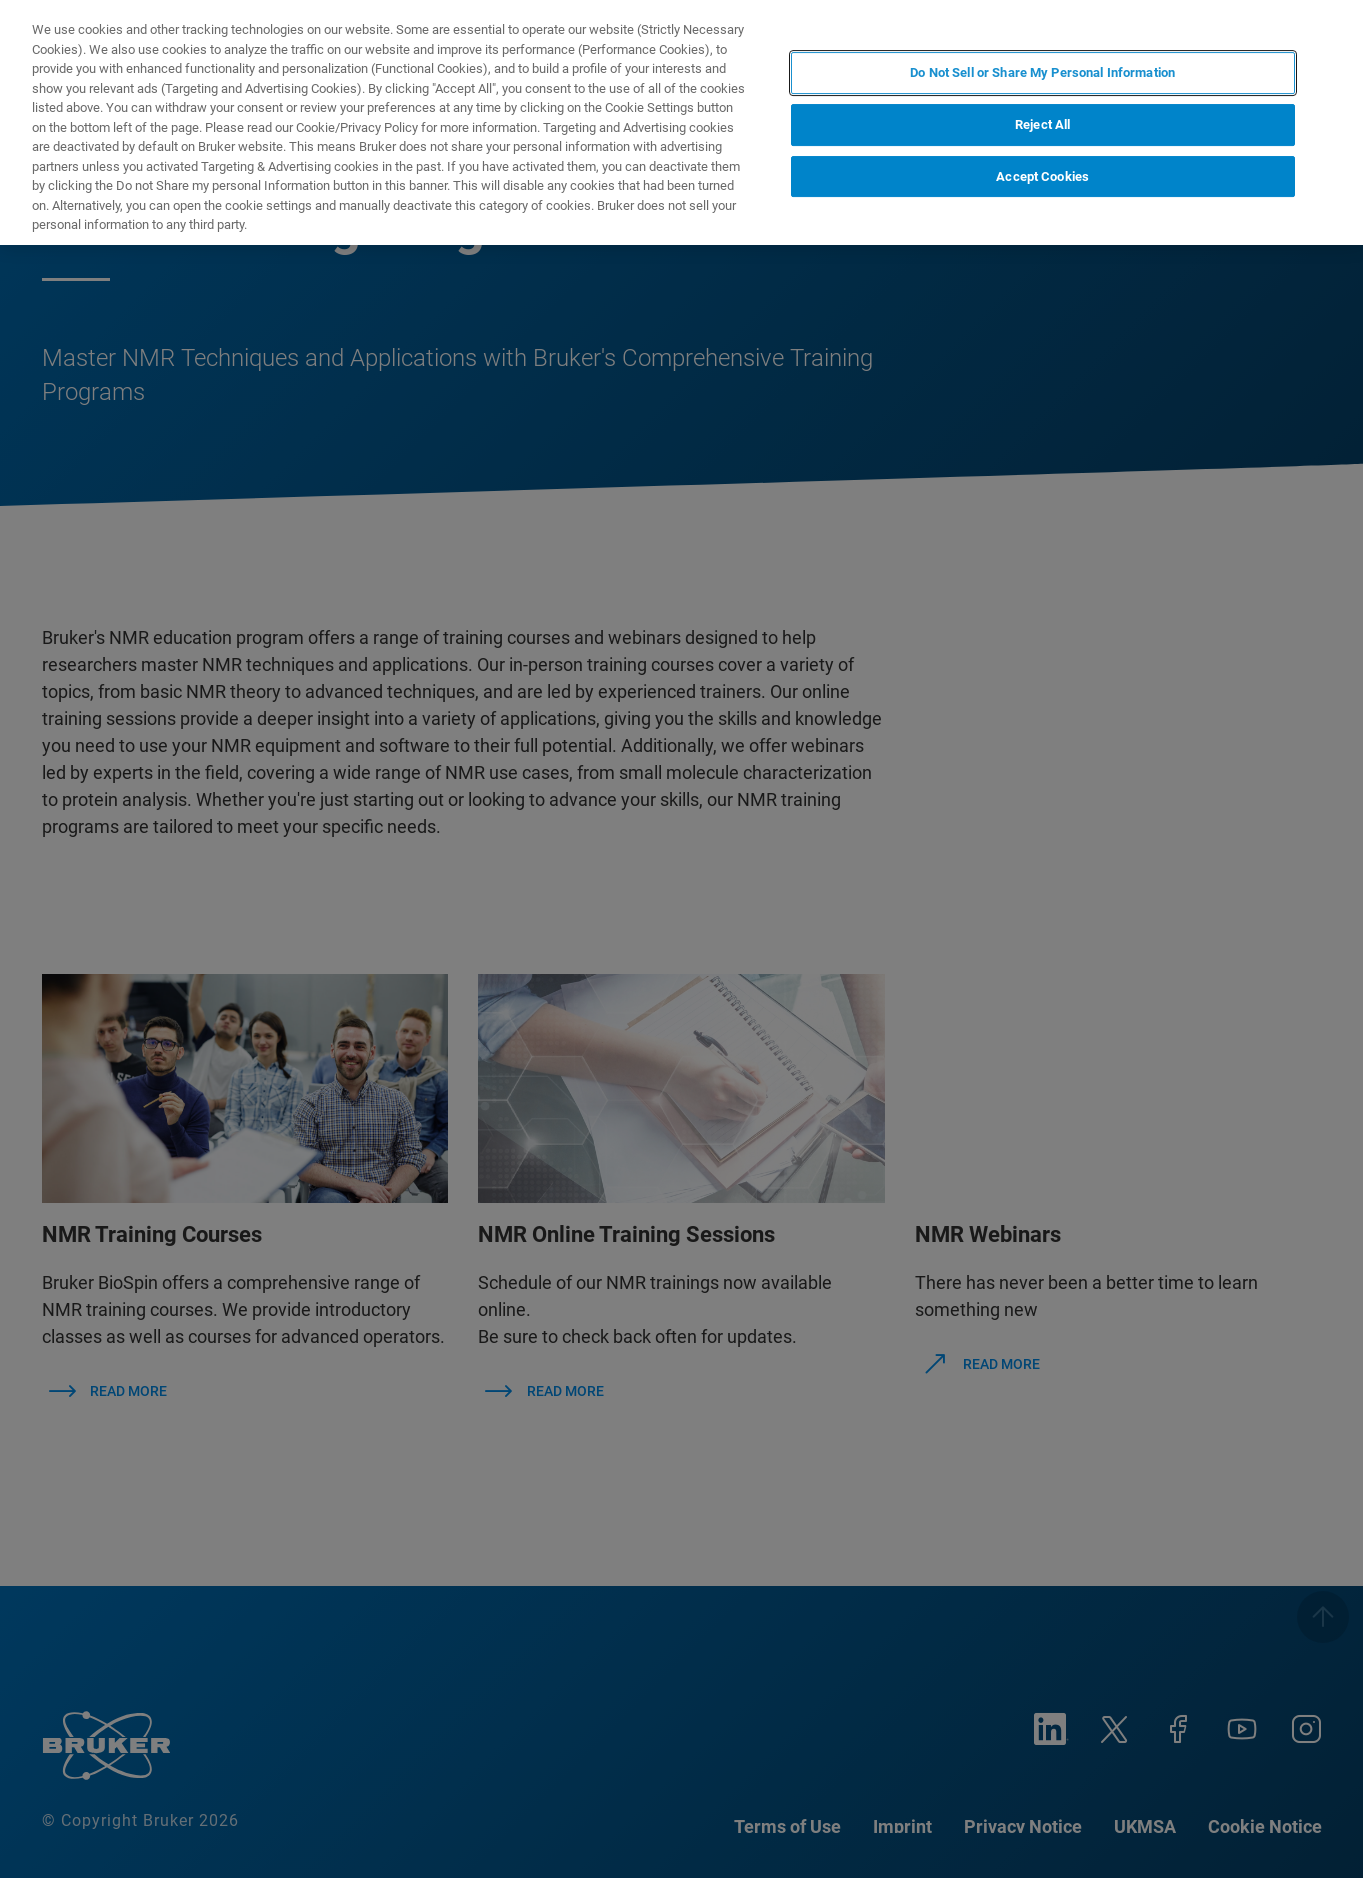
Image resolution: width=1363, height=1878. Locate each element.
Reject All (1042, 124)
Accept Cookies (1042, 176)
